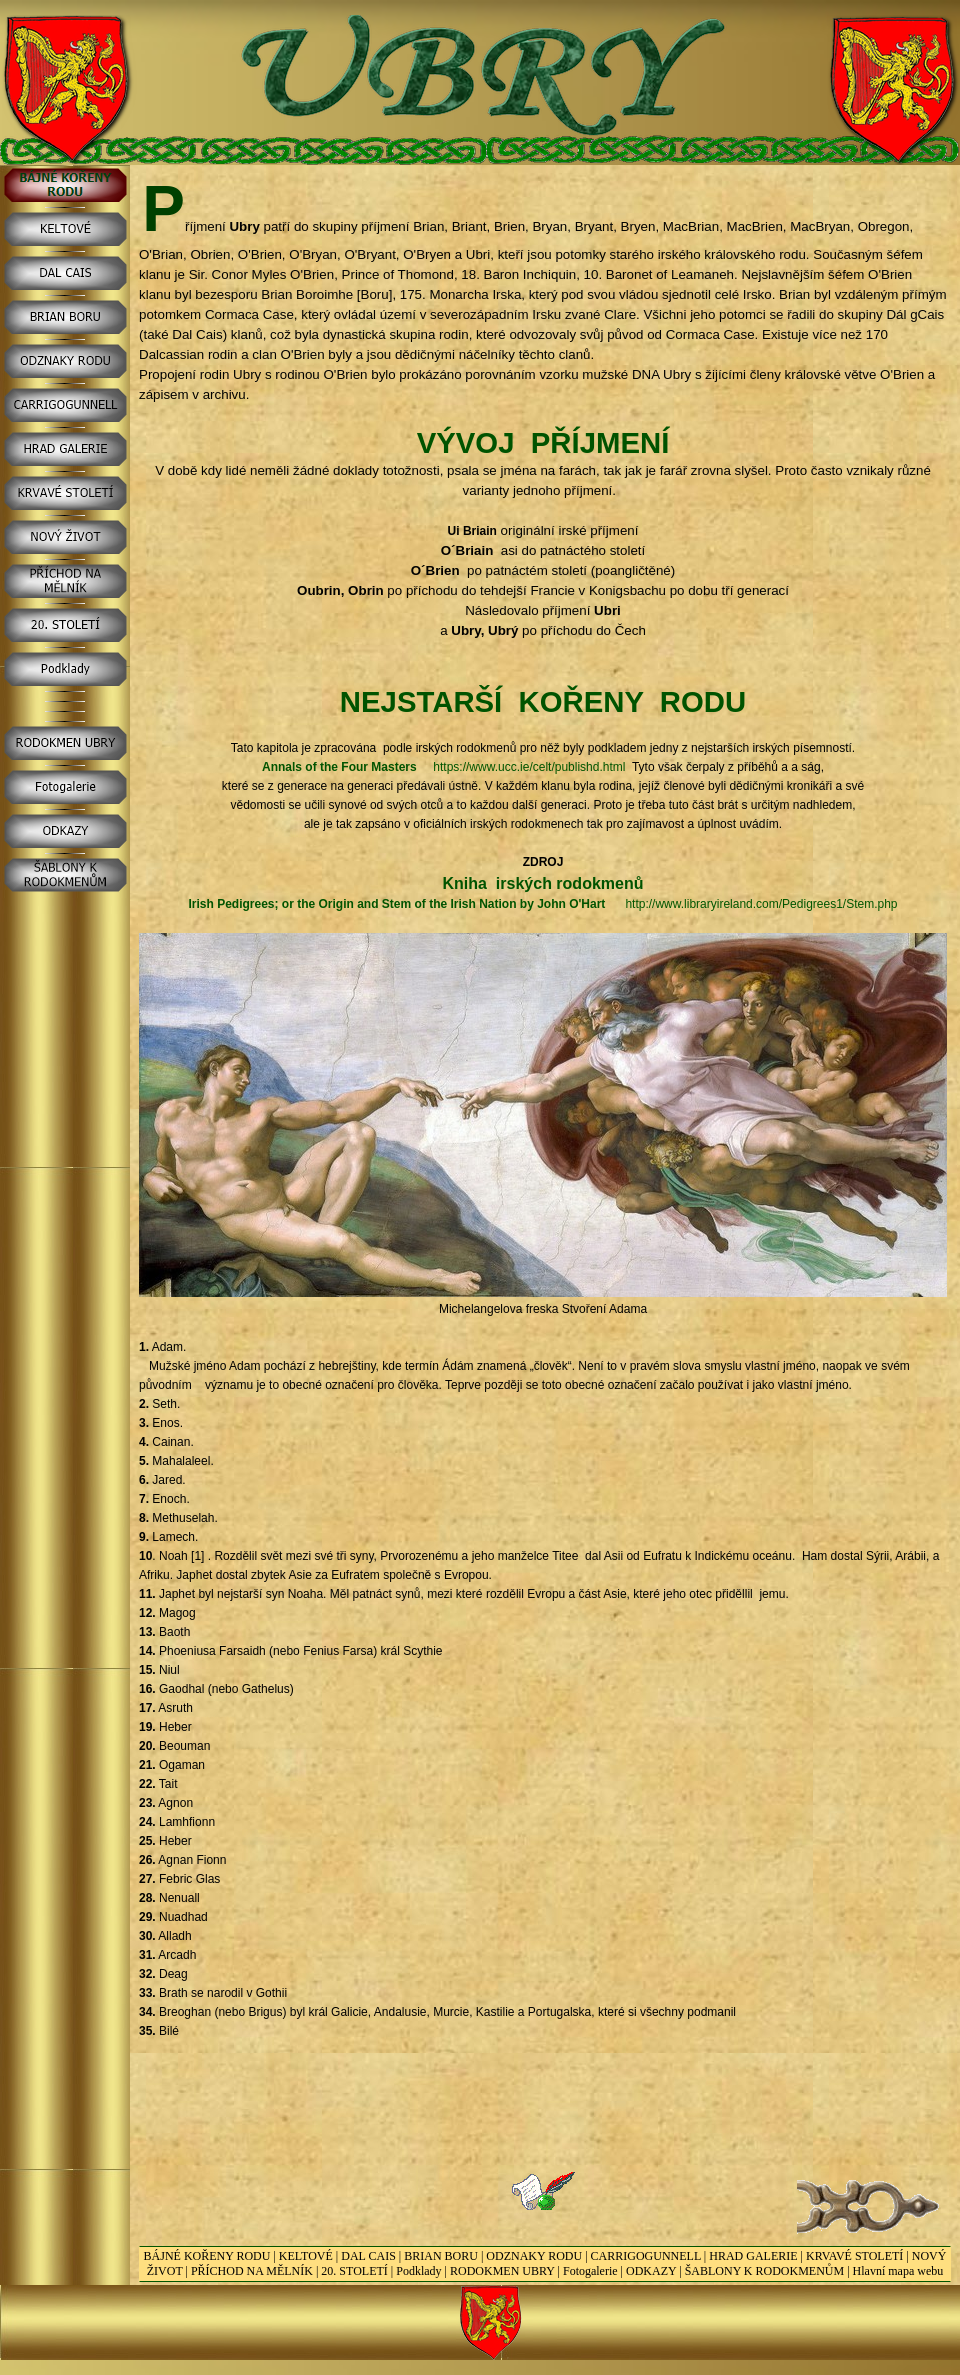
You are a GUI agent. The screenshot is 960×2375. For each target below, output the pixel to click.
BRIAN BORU (441, 2256)
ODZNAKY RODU (534, 2256)
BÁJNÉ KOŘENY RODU (207, 2256)
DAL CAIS (368, 2256)
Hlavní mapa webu (898, 2271)
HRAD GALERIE (753, 2256)
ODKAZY (651, 2271)
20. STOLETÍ (354, 2271)
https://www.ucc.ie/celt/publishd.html (529, 767)
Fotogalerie (590, 2271)
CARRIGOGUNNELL (646, 2256)
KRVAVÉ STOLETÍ (854, 2256)
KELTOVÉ (306, 2256)
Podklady (418, 2271)
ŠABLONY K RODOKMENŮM (765, 2271)
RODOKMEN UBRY (502, 2271)
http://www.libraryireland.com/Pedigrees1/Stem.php (761, 904)
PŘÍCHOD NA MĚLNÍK (252, 2271)
